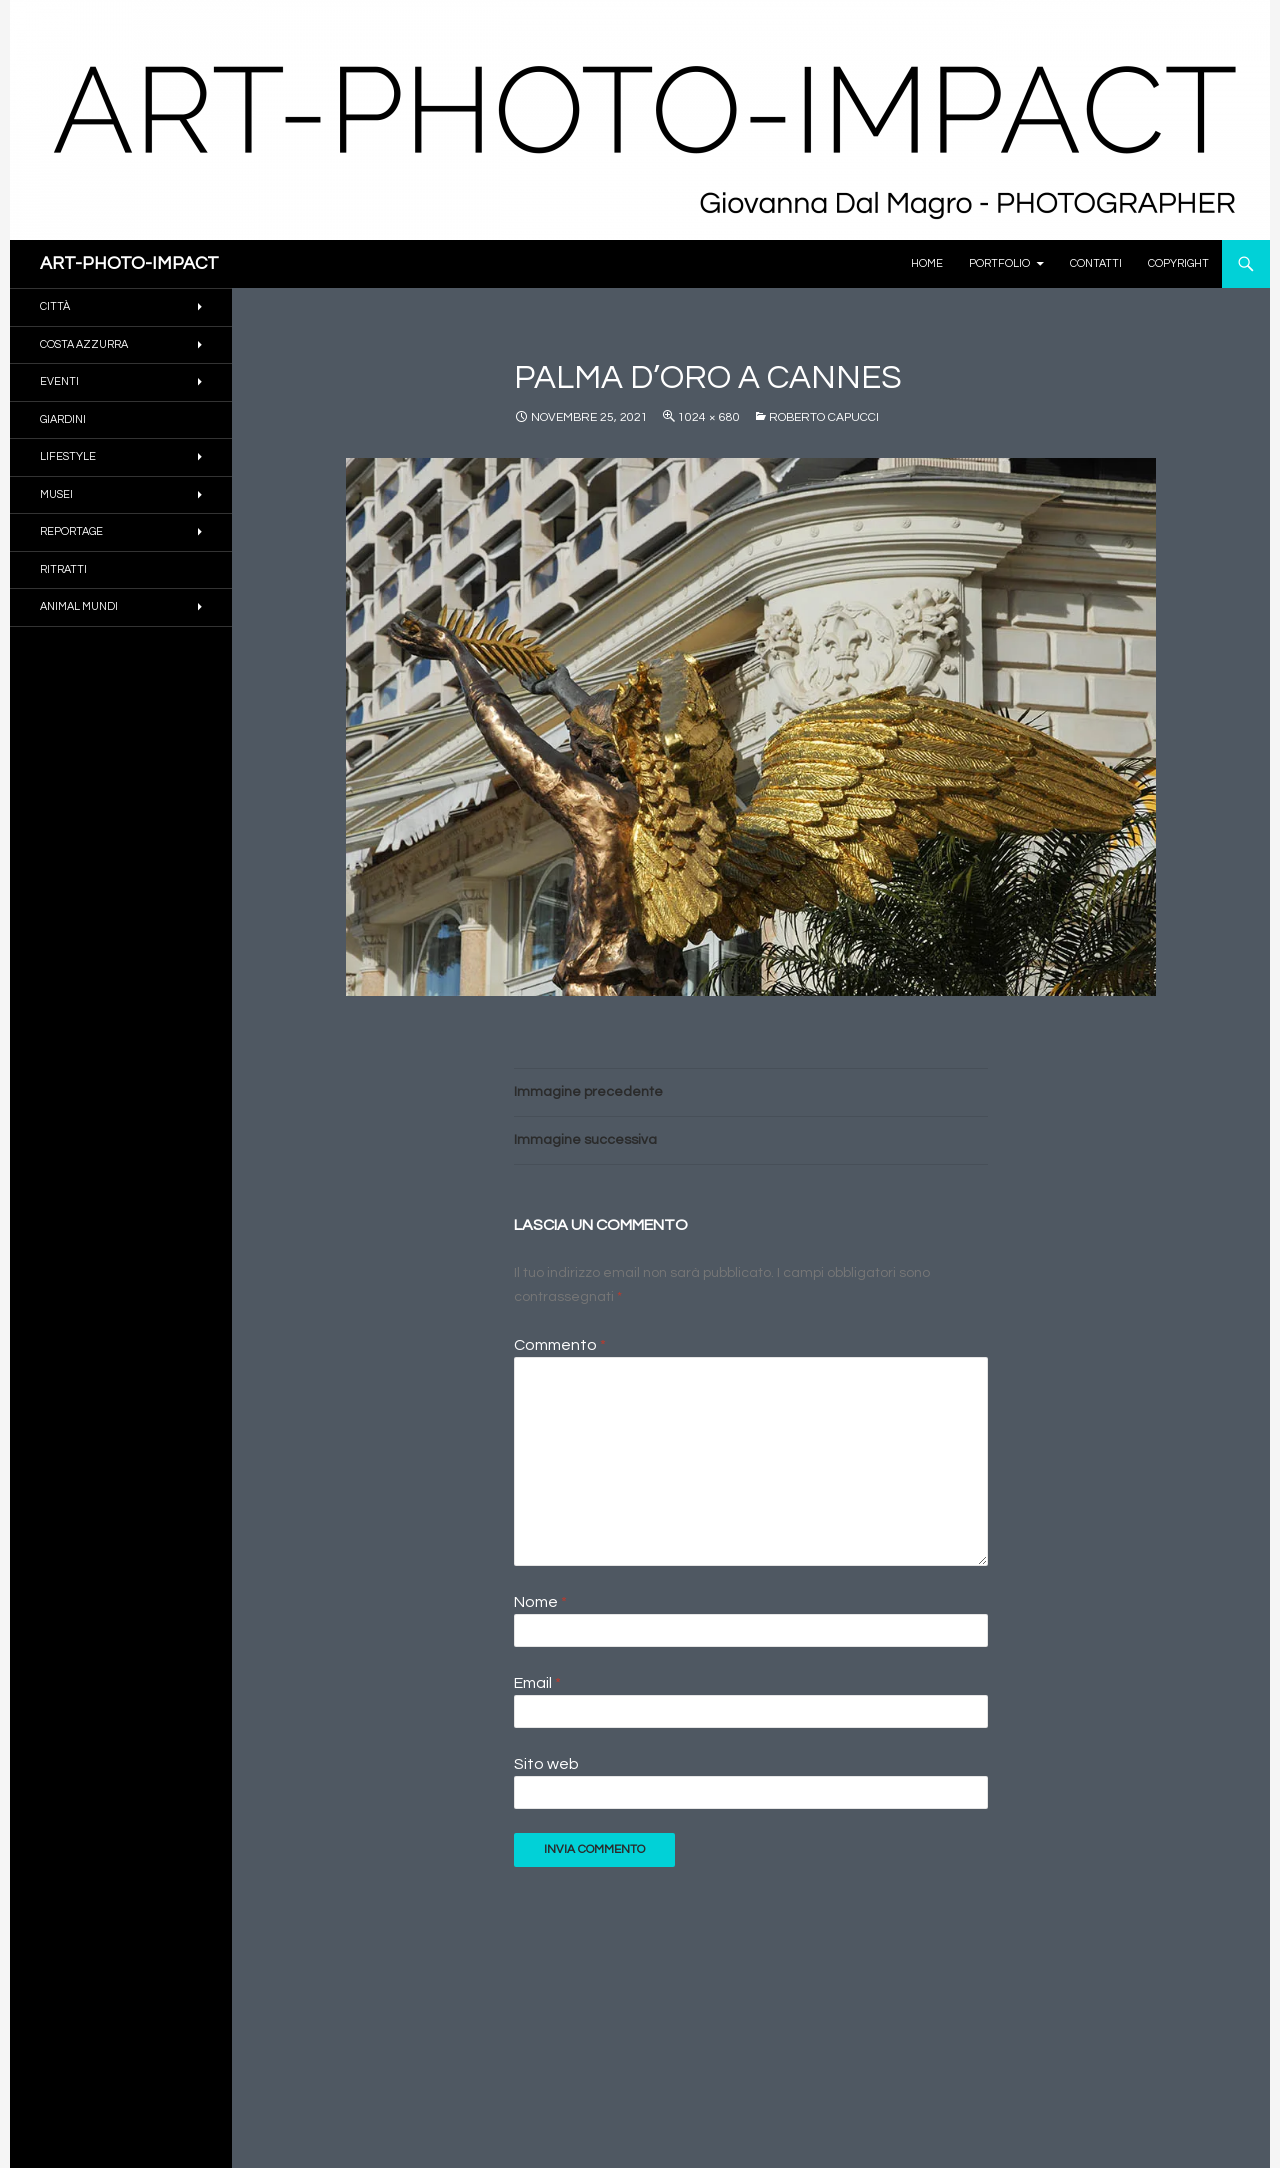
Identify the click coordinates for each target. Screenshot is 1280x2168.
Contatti (1096, 263)
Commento (560, 1345)
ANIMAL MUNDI (79, 606)
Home (927, 263)
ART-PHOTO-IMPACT (129, 263)
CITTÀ (55, 306)
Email (537, 1683)
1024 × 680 (709, 417)
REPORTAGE (71, 531)
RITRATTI (63, 569)
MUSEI (56, 494)
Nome (540, 1602)
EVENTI (59, 381)
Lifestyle (68, 456)
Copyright (1178, 263)
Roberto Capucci (824, 417)
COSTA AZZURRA (84, 344)
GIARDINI (63, 419)
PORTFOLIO (999, 263)
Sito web (546, 1764)
